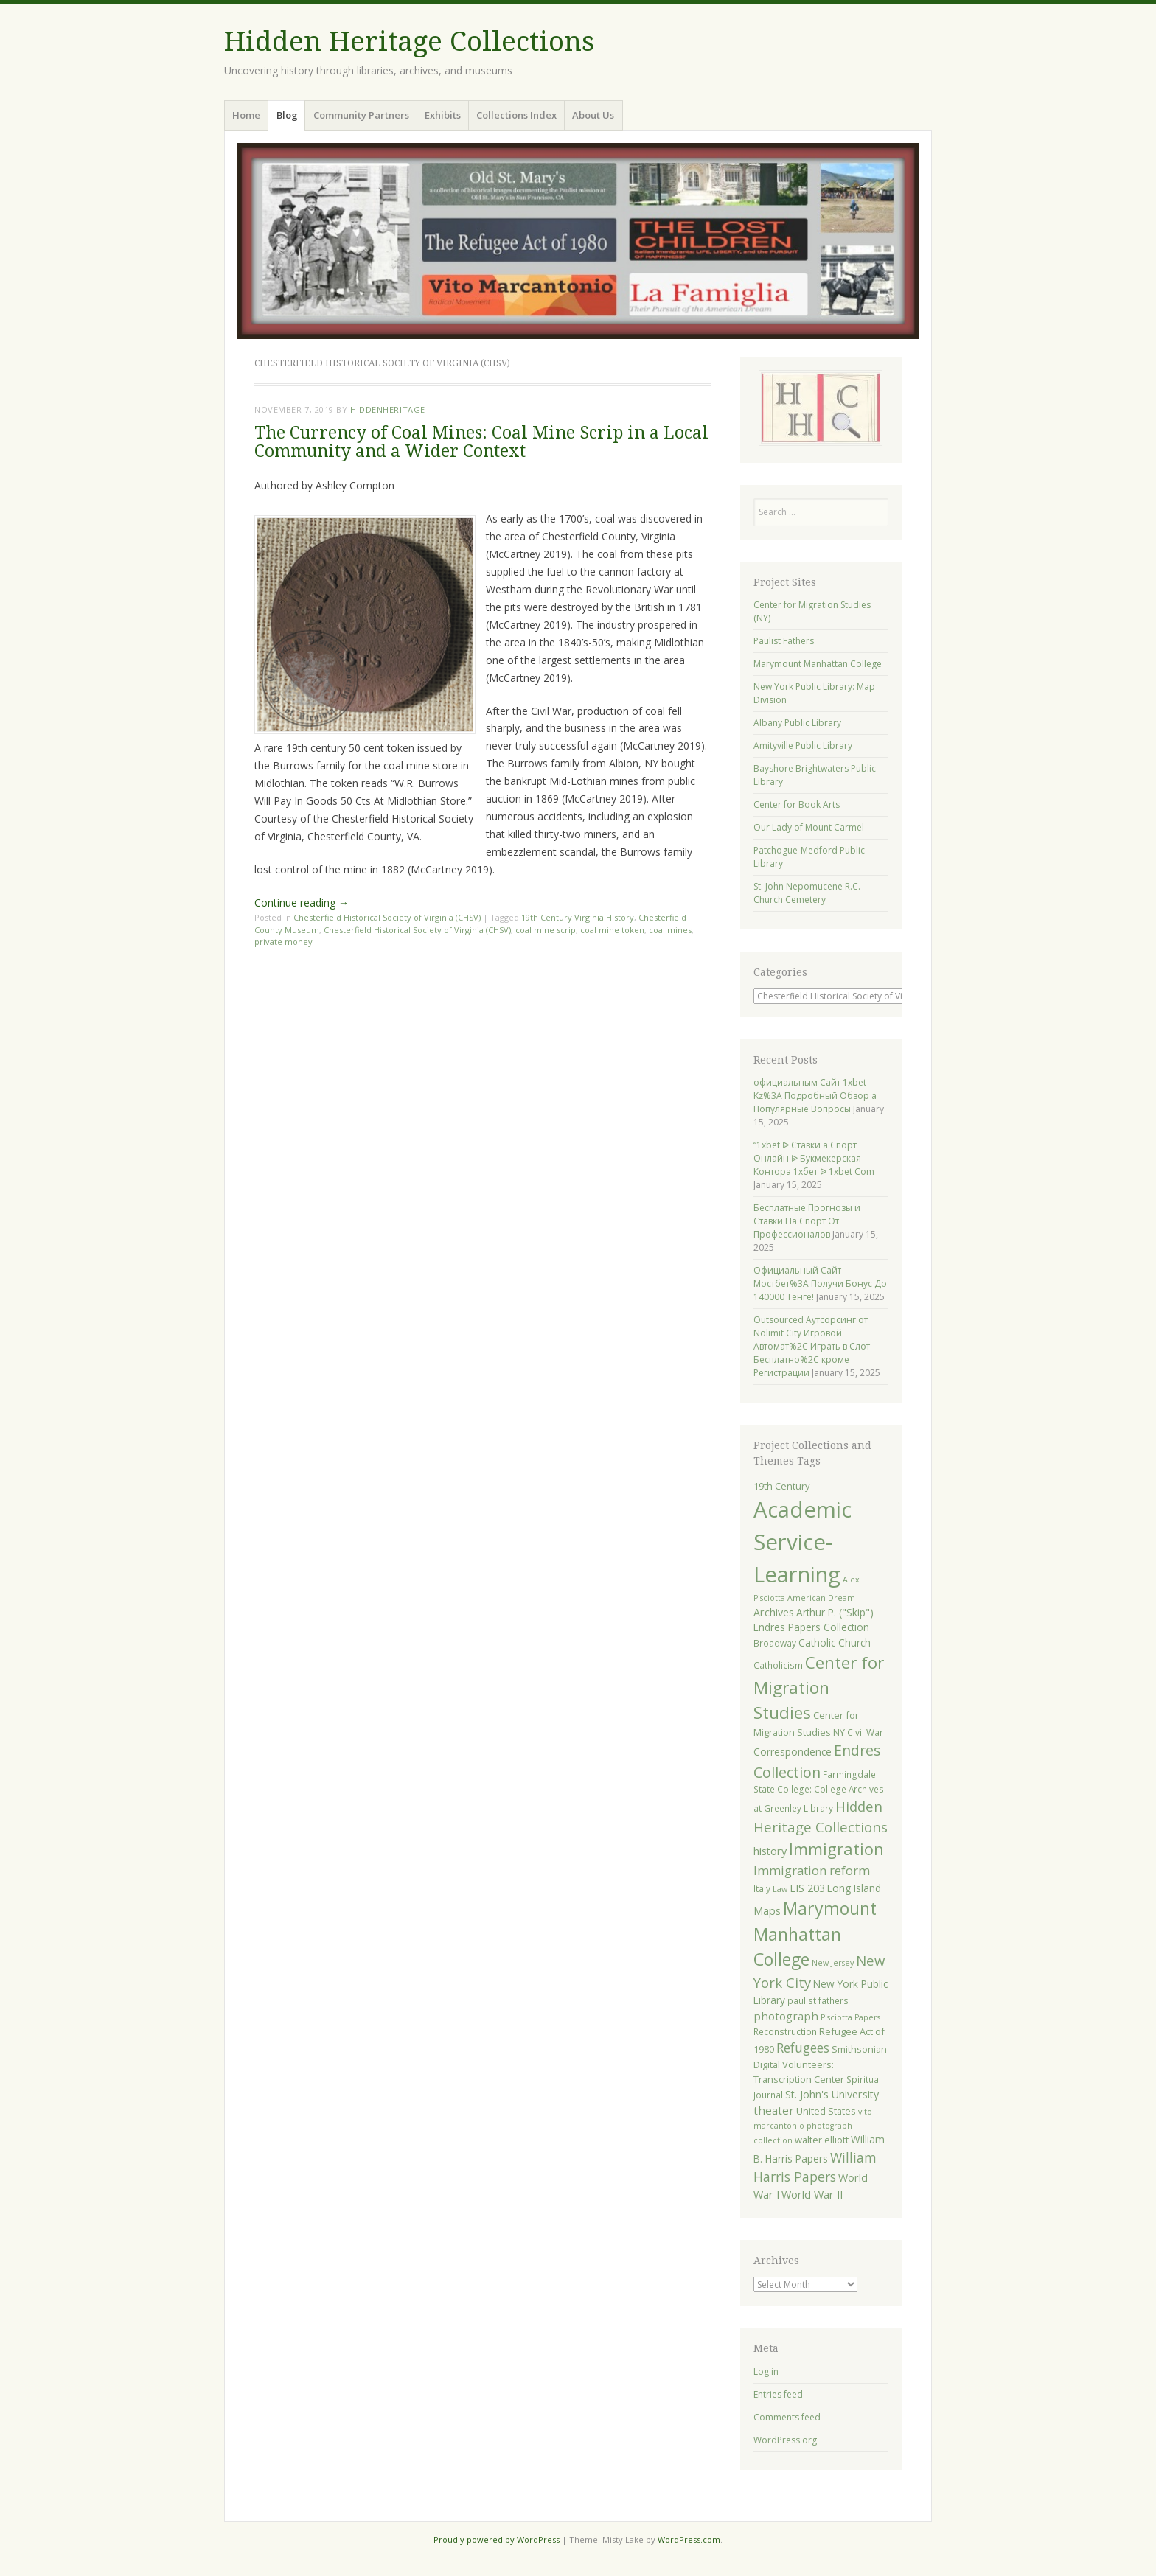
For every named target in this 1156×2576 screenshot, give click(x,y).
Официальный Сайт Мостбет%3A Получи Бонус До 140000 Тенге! (820, 1283)
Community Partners (361, 115)
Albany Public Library (797, 722)
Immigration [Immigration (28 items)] (836, 1849)
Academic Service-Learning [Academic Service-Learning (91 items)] (802, 1542)
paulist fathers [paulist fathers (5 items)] (818, 2000)
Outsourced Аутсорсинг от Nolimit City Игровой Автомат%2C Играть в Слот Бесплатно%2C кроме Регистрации (811, 1346)
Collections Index (516, 115)
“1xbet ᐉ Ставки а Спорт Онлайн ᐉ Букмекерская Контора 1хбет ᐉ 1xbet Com (813, 1158)
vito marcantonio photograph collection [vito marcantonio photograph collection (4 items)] (812, 2126)
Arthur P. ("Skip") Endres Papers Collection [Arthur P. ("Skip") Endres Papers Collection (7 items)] (813, 1620)
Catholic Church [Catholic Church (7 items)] (834, 1643)
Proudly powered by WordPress (497, 2539)
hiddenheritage (387, 409)
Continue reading (301, 903)
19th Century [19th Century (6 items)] (781, 1486)
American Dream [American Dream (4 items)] (821, 1598)
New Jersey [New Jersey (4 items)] (833, 1963)
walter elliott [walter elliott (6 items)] (822, 2139)
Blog (287, 115)
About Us (593, 115)
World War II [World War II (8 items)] (812, 2195)
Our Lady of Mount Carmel (808, 827)
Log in (766, 2371)
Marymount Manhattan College (817, 663)
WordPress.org (785, 2440)
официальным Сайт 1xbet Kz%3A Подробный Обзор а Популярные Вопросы (815, 1095)
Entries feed (778, 2394)
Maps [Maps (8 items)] (767, 1911)
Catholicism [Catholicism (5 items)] (778, 1665)
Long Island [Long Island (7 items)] (854, 1888)
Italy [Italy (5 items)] (761, 1888)
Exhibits (443, 115)
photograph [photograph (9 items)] (785, 2015)
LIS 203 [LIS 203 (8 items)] (807, 1888)
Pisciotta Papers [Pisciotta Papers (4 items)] (850, 2017)
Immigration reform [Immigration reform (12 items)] (811, 1870)
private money (283, 941)
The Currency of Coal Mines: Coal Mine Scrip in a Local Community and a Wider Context (481, 442)
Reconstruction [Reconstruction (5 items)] (785, 2031)
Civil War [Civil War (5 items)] (865, 1732)
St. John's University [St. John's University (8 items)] (832, 2094)
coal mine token (612, 929)
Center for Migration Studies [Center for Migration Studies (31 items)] (818, 1687)
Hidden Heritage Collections (409, 41)
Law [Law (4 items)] (780, 1889)
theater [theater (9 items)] (773, 2110)
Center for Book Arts (796, 804)
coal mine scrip (545, 929)
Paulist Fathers (783, 641)
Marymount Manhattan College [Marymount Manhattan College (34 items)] (815, 1933)
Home (246, 115)
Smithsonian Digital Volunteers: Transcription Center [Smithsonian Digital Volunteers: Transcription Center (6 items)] (820, 2063)
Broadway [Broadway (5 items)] (774, 1643)
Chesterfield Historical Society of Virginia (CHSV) (387, 917)
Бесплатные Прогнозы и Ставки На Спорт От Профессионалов (806, 1220)
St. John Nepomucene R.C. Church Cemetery (806, 893)
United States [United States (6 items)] (826, 2111)
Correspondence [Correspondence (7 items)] (792, 1752)
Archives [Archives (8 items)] (773, 1612)
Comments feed (787, 2417)
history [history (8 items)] (770, 1851)
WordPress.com (689, 2539)
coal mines (670, 929)
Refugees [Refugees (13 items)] (802, 2047)
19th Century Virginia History (577, 917)
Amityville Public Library (802, 745)
